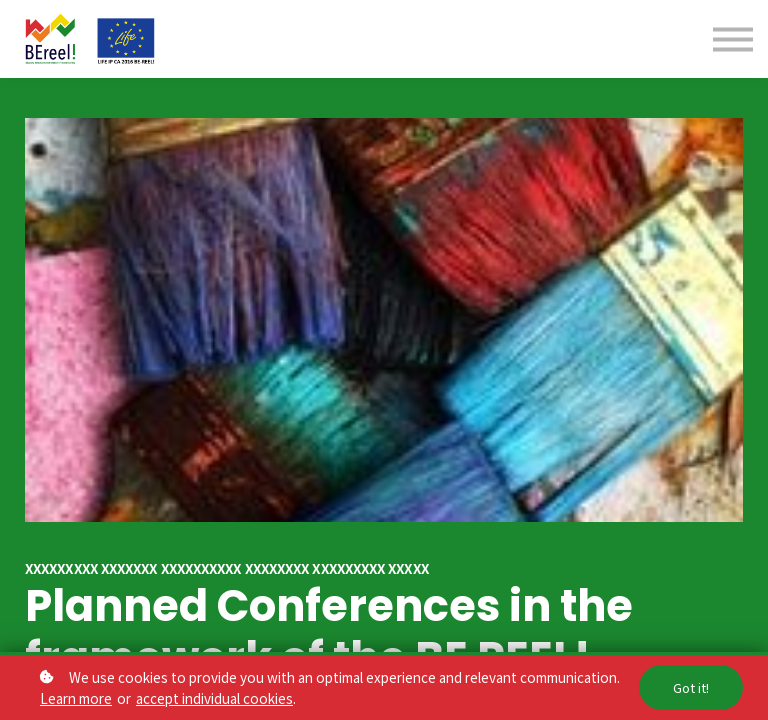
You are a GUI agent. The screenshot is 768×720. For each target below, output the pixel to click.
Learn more (76, 698)
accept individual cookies (214, 698)
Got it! (691, 687)
